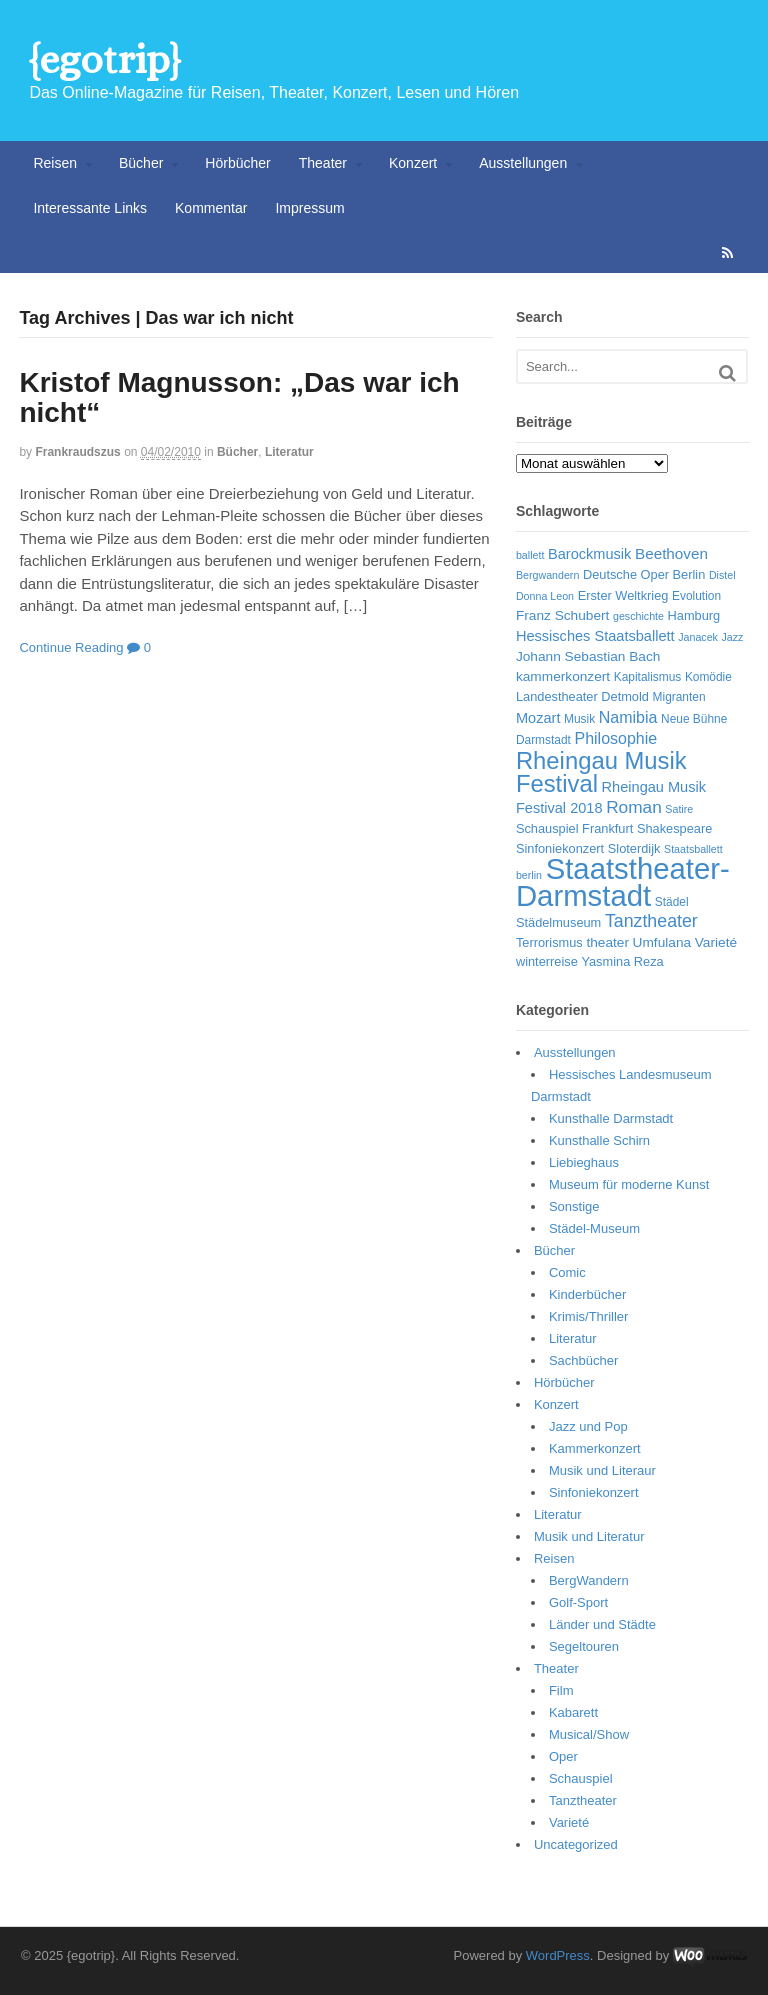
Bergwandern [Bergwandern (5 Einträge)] (547, 575)
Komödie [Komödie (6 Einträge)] (708, 677)
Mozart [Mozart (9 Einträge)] (538, 718)
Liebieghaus (584, 1162)
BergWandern (589, 1580)
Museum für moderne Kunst (629, 1184)
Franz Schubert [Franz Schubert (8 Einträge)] (562, 615)
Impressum (309, 208)
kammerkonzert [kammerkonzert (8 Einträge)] (563, 676)
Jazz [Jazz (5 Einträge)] (733, 637)
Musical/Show (589, 1734)
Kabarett (573, 1712)
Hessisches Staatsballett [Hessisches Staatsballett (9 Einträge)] (595, 636)
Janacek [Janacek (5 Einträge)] (698, 637)
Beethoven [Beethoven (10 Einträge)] (671, 553)
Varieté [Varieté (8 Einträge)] (716, 942)
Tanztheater (583, 1800)
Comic (567, 1272)
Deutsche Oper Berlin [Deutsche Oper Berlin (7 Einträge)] (644, 574)
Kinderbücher (587, 1294)
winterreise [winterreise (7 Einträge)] (547, 961)
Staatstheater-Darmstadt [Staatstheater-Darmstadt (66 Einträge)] (623, 882)
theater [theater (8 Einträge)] (607, 942)
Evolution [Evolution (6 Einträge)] (696, 596)
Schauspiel (581, 1778)
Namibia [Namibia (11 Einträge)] (628, 717)
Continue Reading (71, 647)
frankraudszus (77, 452)
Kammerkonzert (595, 1448)
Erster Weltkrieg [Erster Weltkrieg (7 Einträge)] (623, 595)
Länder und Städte (602, 1624)
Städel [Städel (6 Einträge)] (672, 902)
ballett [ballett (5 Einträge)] (530, 555)
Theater (323, 163)
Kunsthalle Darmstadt (611, 1118)
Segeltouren (584, 1646)
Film (561, 1690)
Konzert (413, 163)
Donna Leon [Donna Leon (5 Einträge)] (545, 596)
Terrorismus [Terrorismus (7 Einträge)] (549, 942)
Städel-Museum (594, 1228)
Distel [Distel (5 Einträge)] (722, 575)
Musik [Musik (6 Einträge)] (579, 719)
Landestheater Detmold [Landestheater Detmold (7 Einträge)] (582, 696)
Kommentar (211, 208)
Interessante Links (90, 208)
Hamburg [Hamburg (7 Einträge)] (694, 615)
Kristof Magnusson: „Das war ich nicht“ (239, 398)
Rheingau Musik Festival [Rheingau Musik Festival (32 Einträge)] (601, 772)
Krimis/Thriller (588, 1316)
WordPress (558, 1955)
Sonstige (574, 1206)
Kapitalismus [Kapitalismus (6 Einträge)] (648, 677)
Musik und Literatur (589, 1536)
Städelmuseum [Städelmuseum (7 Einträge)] (558, 922)
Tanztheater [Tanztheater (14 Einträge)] (651, 921)
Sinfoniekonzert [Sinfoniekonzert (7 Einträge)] (560, 848)
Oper (563, 1756)
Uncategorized (576, 1844)
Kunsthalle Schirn (599, 1140)
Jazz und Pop (588, 1426)
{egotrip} (104, 59)
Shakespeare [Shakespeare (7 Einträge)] (674, 828)
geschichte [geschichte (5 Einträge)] (638, 616)
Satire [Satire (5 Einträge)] (679, 809)
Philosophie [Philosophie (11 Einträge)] (615, 738)
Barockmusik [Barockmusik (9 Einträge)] (589, 554)
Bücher (141, 163)
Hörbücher (237, 163)
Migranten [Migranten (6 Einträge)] (679, 697)
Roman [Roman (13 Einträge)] (634, 807)
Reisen (55, 163)
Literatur (289, 452)
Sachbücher (583, 1360)
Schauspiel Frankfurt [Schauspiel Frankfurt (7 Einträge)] (574, 828)
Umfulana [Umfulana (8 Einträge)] (662, 942)
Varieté (569, 1822)
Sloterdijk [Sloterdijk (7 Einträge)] (634, 848)
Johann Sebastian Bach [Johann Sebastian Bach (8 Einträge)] (588, 656)
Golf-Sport (578, 1602)
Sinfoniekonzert (594, 1492)
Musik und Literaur (602, 1470)
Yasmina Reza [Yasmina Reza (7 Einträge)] (622, 961)
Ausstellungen (523, 163)
